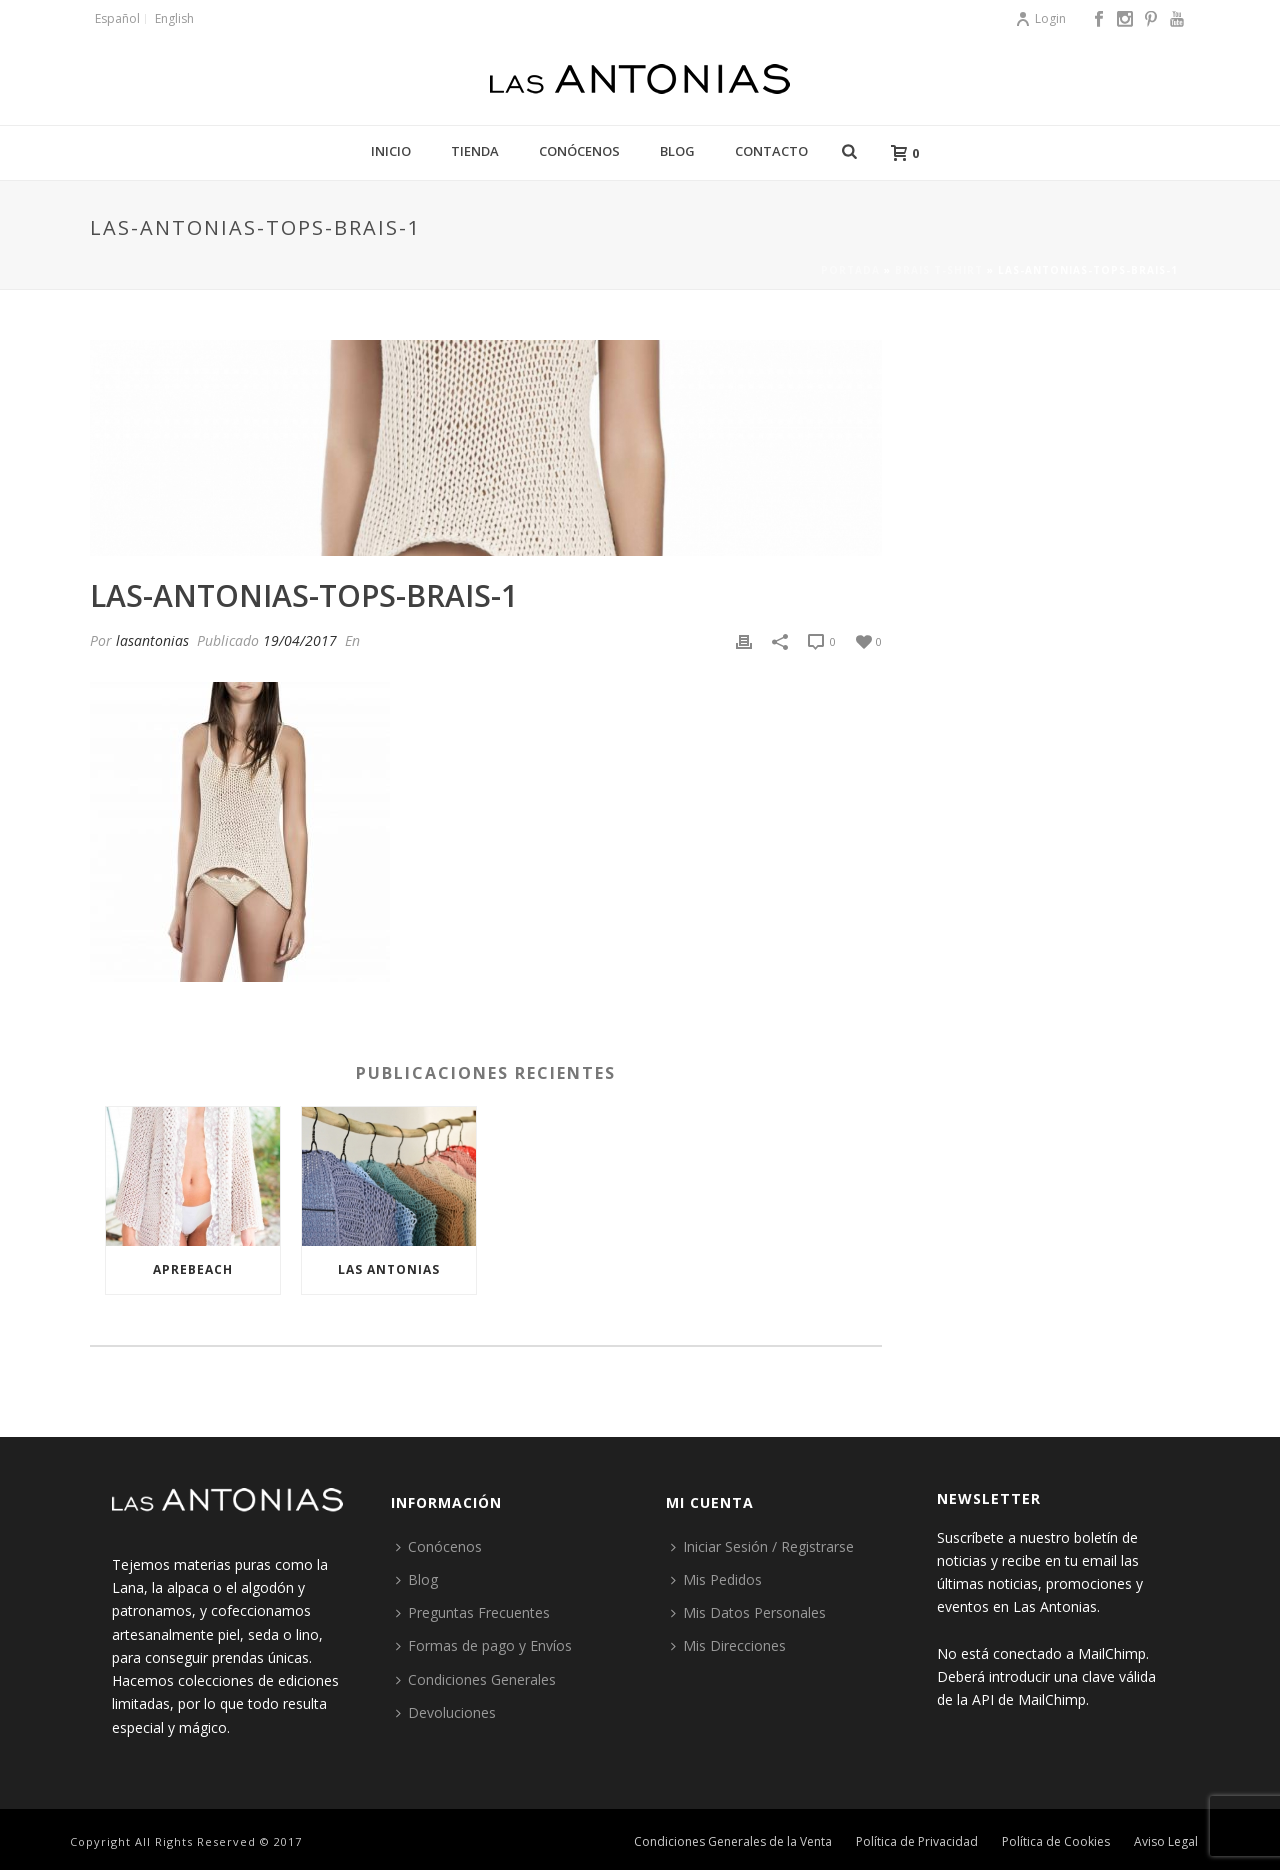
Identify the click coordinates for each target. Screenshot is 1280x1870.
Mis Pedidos (716, 1579)
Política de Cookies (1056, 1842)
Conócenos (579, 151)
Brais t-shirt (939, 270)
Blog (677, 151)
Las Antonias (389, 1269)
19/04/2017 (300, 640)
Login (1040, 18)
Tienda (475, 151)
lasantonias (152, 640)
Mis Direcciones (728, 1645)
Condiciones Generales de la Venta (733, 1842)
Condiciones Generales (476, 1679)
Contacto (771, 151)
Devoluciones (446, 1712)
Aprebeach (193, 1269)
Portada (850, 270)
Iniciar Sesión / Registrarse (762, 1546)
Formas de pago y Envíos (484, 1645)
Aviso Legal (1166, 1842)
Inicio (391, 151)
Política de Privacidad (917, 1842)
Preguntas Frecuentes (473, 1612)
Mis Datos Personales (748, 1612)
